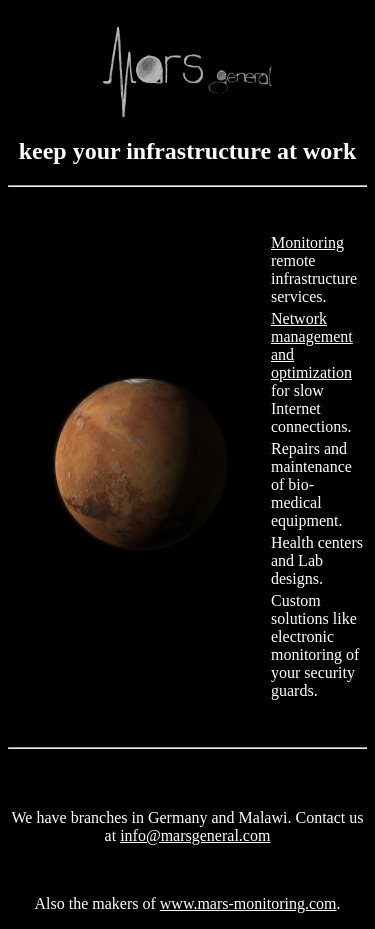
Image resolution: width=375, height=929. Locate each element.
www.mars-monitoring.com (248, 903)
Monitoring (307, 242)
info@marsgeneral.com (195, 835)
